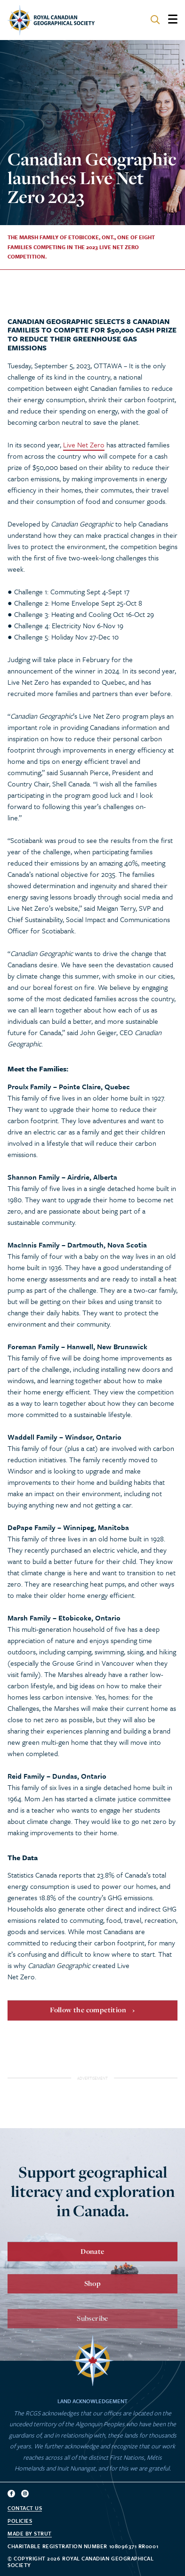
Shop (92, 2293)
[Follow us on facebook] (11, 2493)
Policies (20, 2521)
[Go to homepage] (51, 20)
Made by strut (30, 2533)
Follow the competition (88, 2016)
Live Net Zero (84, 444)
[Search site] (155, 20)
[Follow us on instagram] (25, 2493)
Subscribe (92, 2330)
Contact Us (25, 2508)
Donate (92, 2257)
